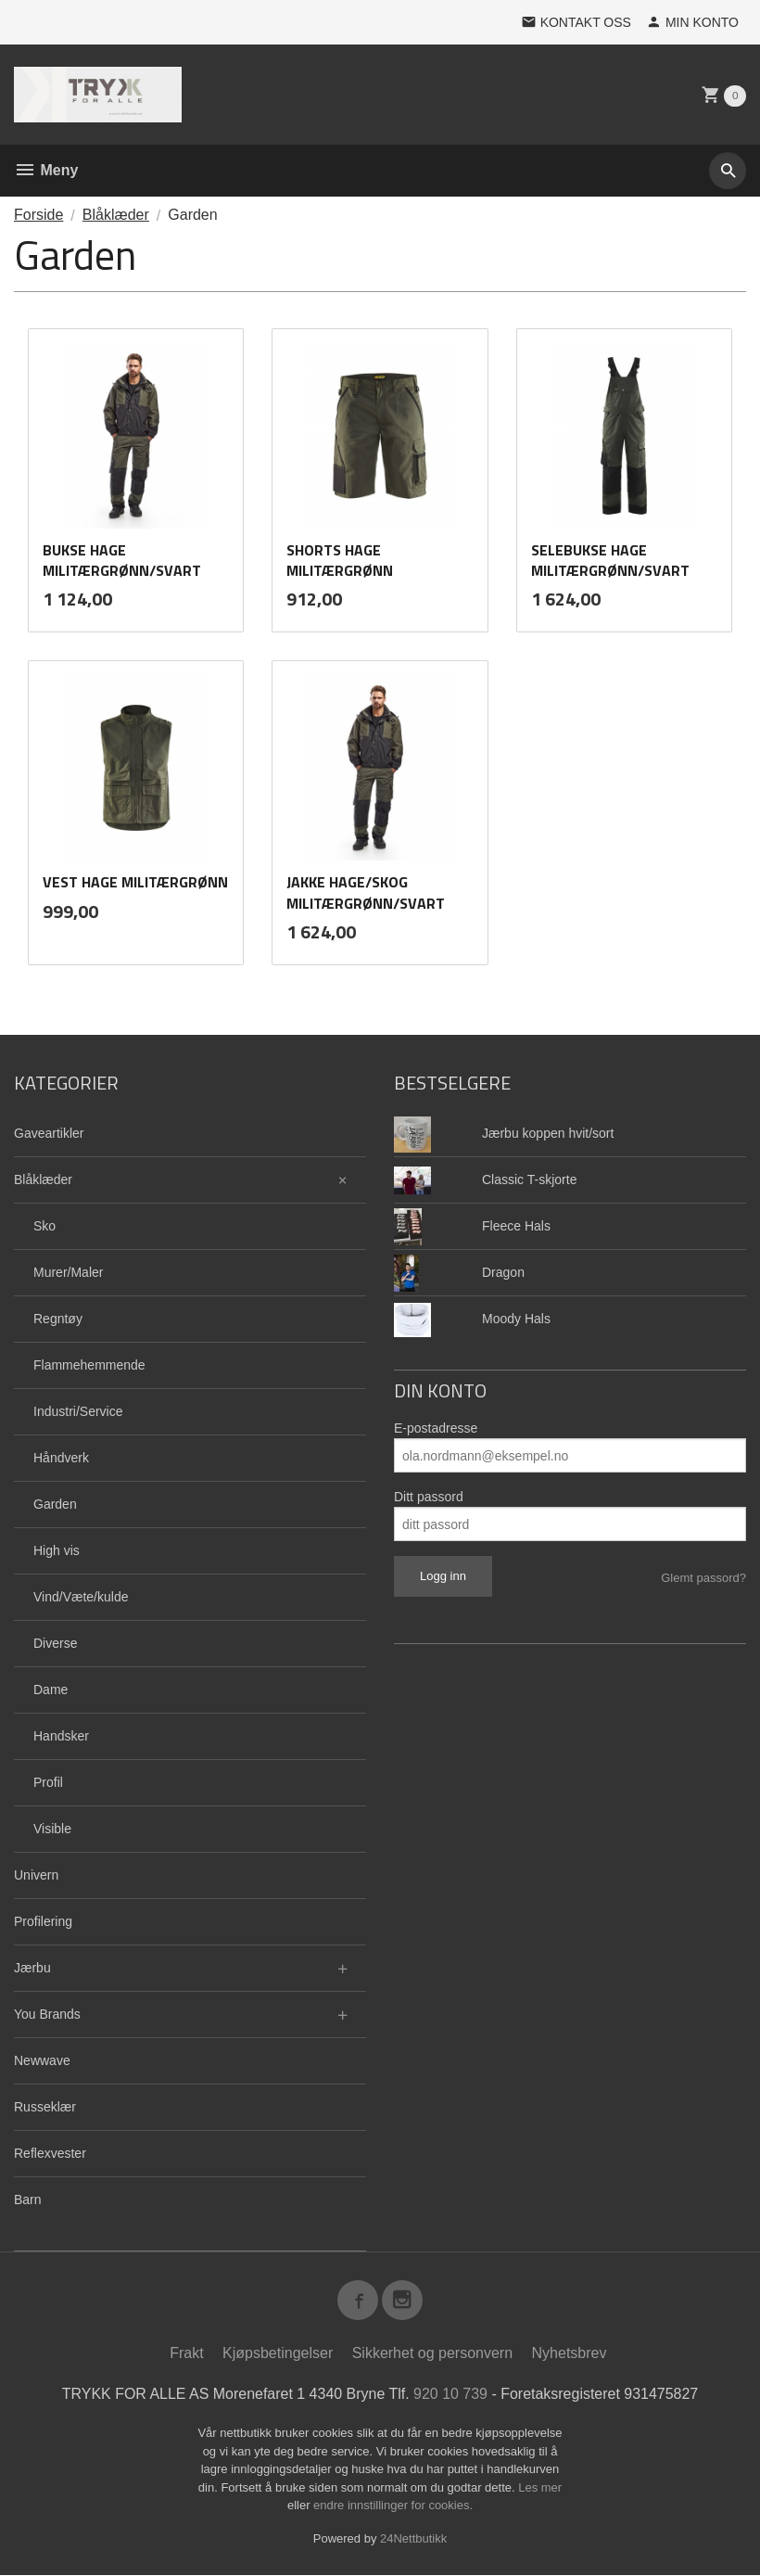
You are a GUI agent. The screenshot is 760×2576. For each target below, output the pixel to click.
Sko (44, 1225)
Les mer (540, 2488)
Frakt (186, 2354)
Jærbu (32, 1967)
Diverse (55, 1643)
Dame (50, 1689)
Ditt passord (428, 1496)
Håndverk (61, 1457)
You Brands (47, 2014)
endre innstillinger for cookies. (393, 2506)
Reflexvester (50, 2153)
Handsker (61, 1735)
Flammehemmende (89, 1365)
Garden (55, 1504)
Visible (52, 1828)
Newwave (42, 2060)
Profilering (43, 1921)
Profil (48, 1782)
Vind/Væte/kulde (80, 1596)
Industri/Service (77, 1411)
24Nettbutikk (413, 2539)
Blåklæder (43, 1179)
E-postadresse (435, 1428)
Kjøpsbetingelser (277, 2354)
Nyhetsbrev (569, 2354)
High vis (56, 1550)
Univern (36, 1875)
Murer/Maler (68, 1272)
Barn (28, 2199)
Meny (46, 170)
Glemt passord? (703, 1578)
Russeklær (45, 2106)
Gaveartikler (48, 1133)
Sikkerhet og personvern (432, 2354)
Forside (38, 215)
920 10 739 (450, 2395)
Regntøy (57, 1318)
